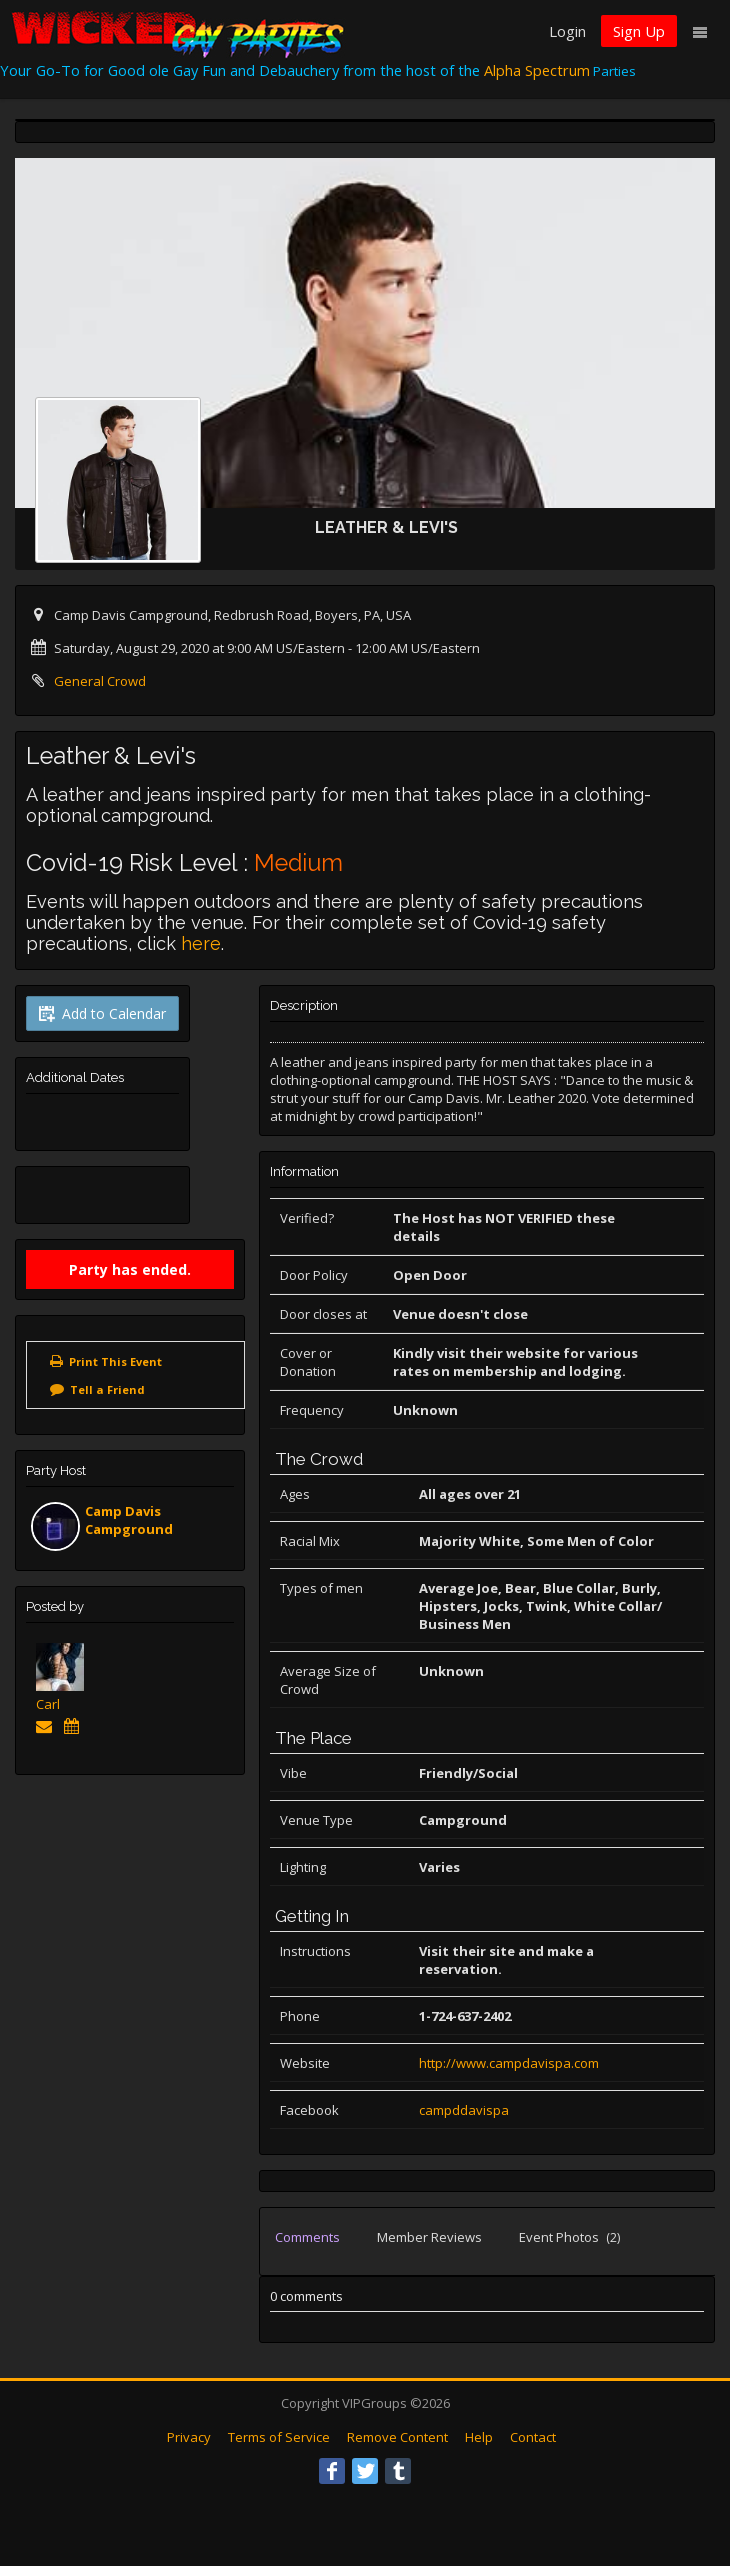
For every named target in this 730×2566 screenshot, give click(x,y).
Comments (307, 2237)
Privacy (189, 2437)
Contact (533, 2437)
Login (567, 31)
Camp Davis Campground (129, 1520)
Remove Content (397, 2437)
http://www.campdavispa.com (509, 2063)
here (201, 943)
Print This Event (115, 1361)
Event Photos (569, 2237)
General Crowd (100, 681)
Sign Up (639, 31)
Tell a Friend (107, 1389)
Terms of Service (279, 2437)
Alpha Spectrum (537, 70)
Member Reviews (429, 2237)
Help (479, 2437)
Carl (48, 1704)
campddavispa (464, 2110)
